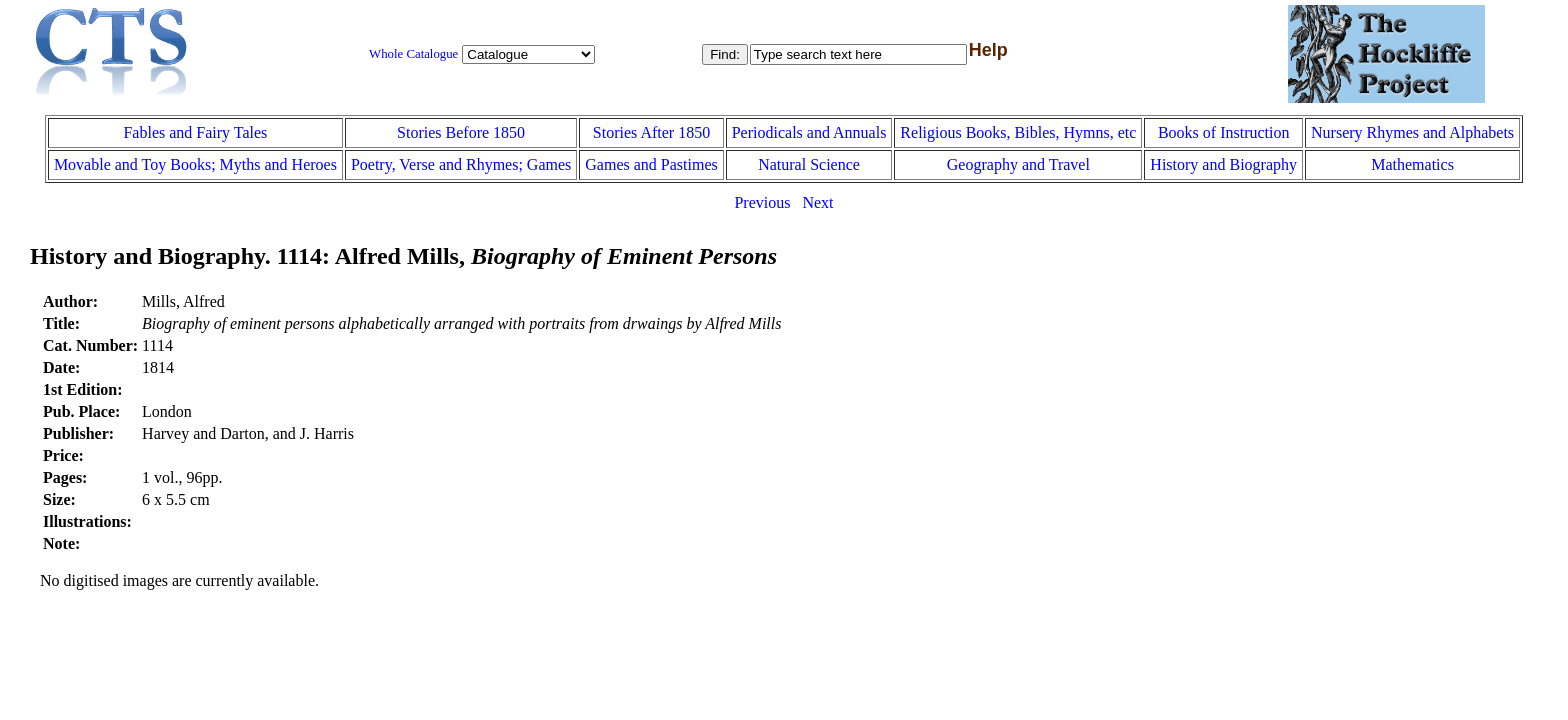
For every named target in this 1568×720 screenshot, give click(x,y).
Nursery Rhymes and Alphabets (1412, 132)
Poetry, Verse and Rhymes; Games (461, 164)
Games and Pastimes (651, 164)
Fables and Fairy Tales (195, 132)
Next (817, 202)
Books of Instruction (1224, 132)
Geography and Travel (1018, 164)
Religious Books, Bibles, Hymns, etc (1018, 132)
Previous (762, 202)
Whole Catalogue (413, 54)
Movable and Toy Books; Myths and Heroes (195, 164)
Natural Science (809, 164)
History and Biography (1223, 164)
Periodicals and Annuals (809, 132)
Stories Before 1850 (461, 132)
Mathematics (1412, 164)
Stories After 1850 (651, 132)
